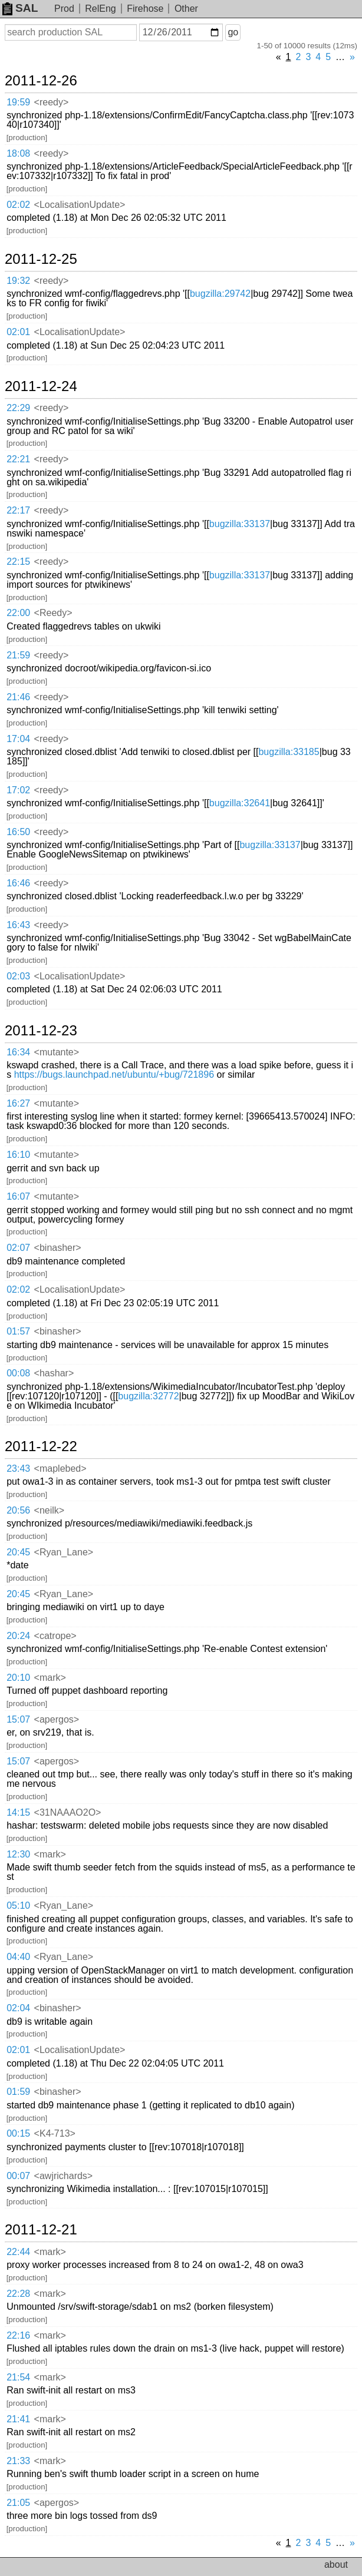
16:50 (18, 832)
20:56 (18, 1510)
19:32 (18, 281)
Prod (64, 9)
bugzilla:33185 (288, 752)
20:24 (18, 1636)
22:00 (18, 613)
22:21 (18, 459)
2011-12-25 (41, 259)
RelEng (100, 9)
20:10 (18, 1678)
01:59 (18, 2092)
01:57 (18, 1331)
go (233, 32)
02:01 (18, 332)
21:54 (18, 2377)
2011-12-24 (41, 386)
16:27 (18, 1103)
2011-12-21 (41, 2229)
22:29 (18, 408)
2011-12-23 (41, 1030)
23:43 (18, 1469)
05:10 (18, 1905)
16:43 (18, 925)
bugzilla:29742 (220, 294)
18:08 (18, 153)
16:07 (18, 1196)
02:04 (18, 2008)
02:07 (18, 1248)
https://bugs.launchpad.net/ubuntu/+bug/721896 (114, 1075)
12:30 (18, 1854)
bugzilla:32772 (148, 1396)
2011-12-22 (41, 1446)
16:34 (18, 1052)
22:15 (18, 562)
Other (186, 9)
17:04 (18, 739)
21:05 (18, 2503)
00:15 (18, 2133)
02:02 (18, 205)
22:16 (18, 2335)
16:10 (18, 1155)
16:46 (18, 883)
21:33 (18, 2461)
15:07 (18, 1719)
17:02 (18, 790)
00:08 (18, 1373)
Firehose (145, 9)
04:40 (18, 1957)
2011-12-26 (41, 80)
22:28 (18, 2294)
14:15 (18, 1812)
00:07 (18, 2176)
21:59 (18, 655)
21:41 (18, 2419)
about (336, 2565)
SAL (20, 8)
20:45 (18, 1552)
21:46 (18, 697)
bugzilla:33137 (239, 524)
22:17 (18, 510)
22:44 (18, 2252)
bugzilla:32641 (239, 803)
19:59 (18, 102)
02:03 (18, 976)
